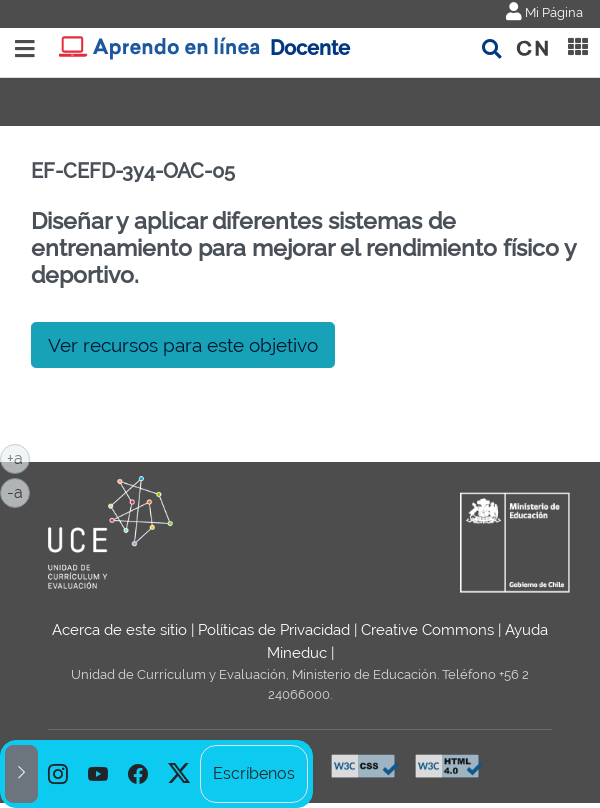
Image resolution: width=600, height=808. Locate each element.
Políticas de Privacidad (274, 630)
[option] (58, 774)
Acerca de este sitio (119, 630)
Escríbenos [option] (254, 773)
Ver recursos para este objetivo (183, 345)
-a (18, 491)
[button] (21, 774)
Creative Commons (427, 630)
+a (18, 457)
